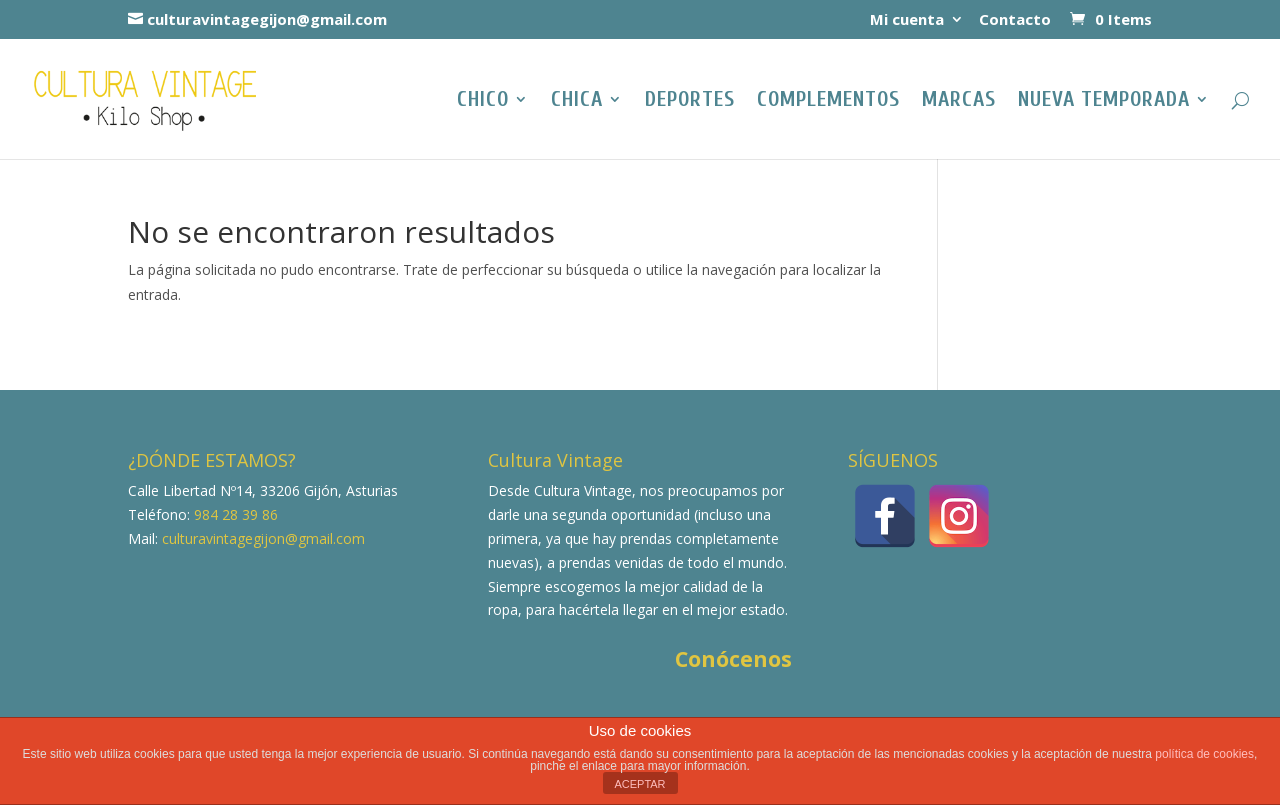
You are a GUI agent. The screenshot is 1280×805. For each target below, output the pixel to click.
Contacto (1015, 20)
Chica (577, 101)
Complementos (828, 101)
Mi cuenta (907, 20)
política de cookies (1204, 754)
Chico (483, 101)
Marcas (959, 101)
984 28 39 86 (234, 514)
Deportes (690, 101)
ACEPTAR (639, 784)
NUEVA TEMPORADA (1104, 101)
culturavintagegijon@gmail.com (261, 538)
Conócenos (733, 658)
